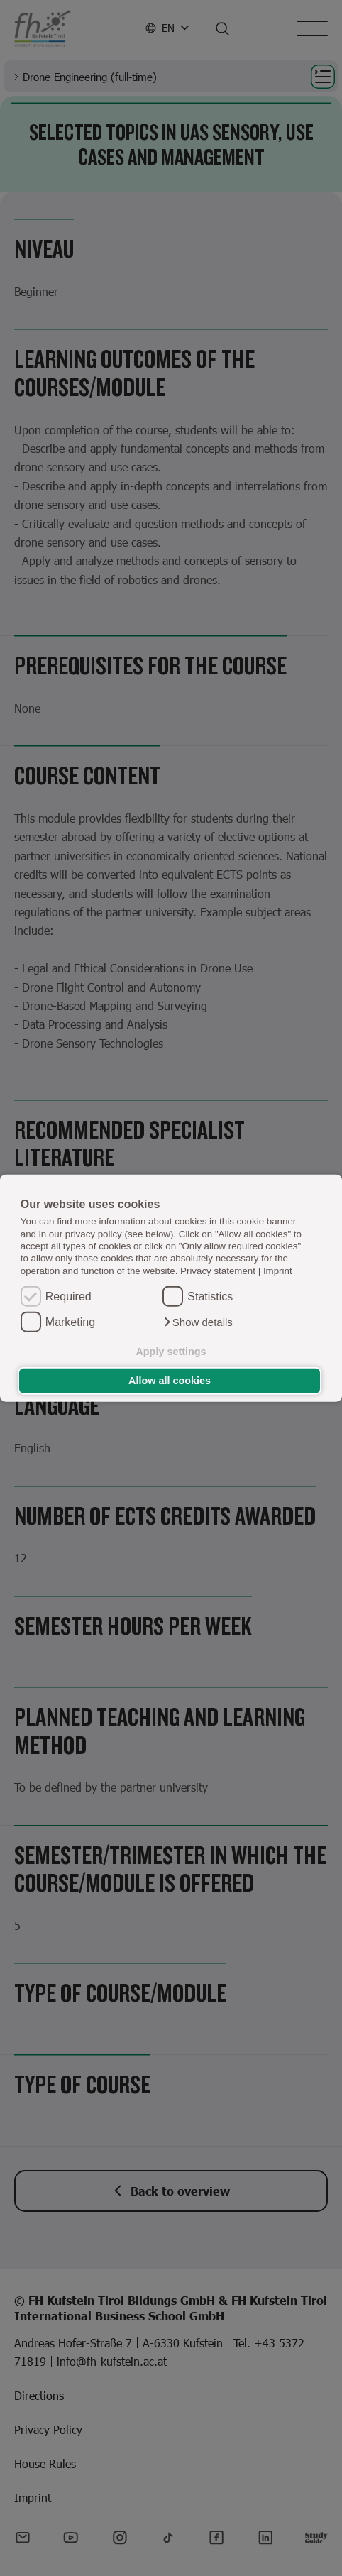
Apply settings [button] (171, 1351)
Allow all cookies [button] (169, 1380)
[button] (197, 1322)
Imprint (277, 1270)
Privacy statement (217, 1270)
